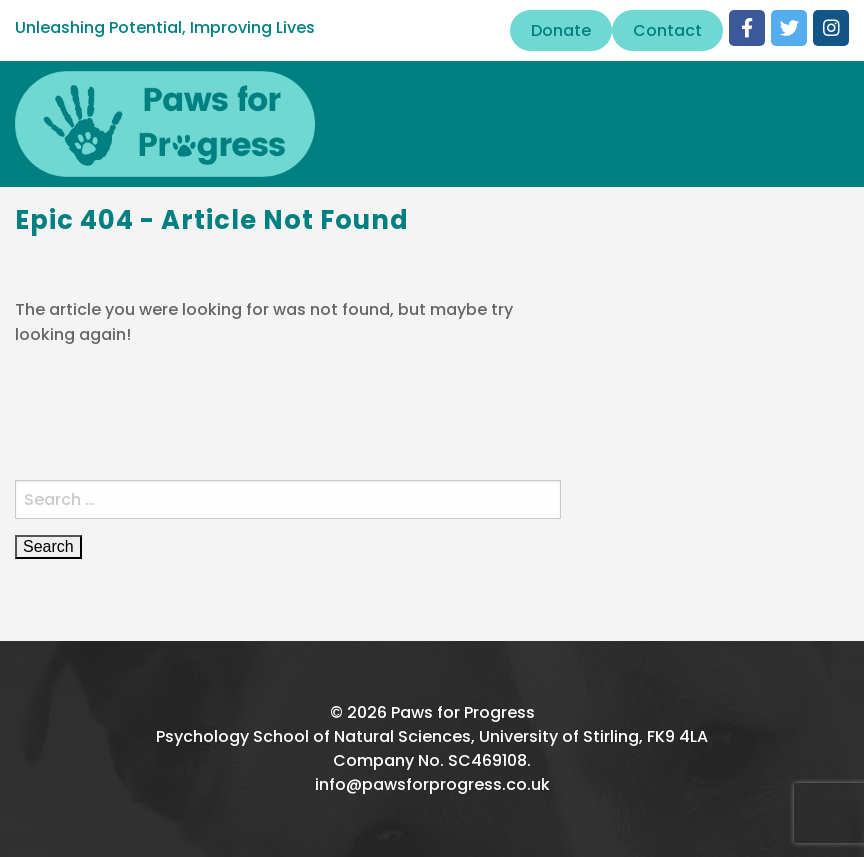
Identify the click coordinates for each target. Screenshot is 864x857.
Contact (667, 30)
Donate (561, 30)
